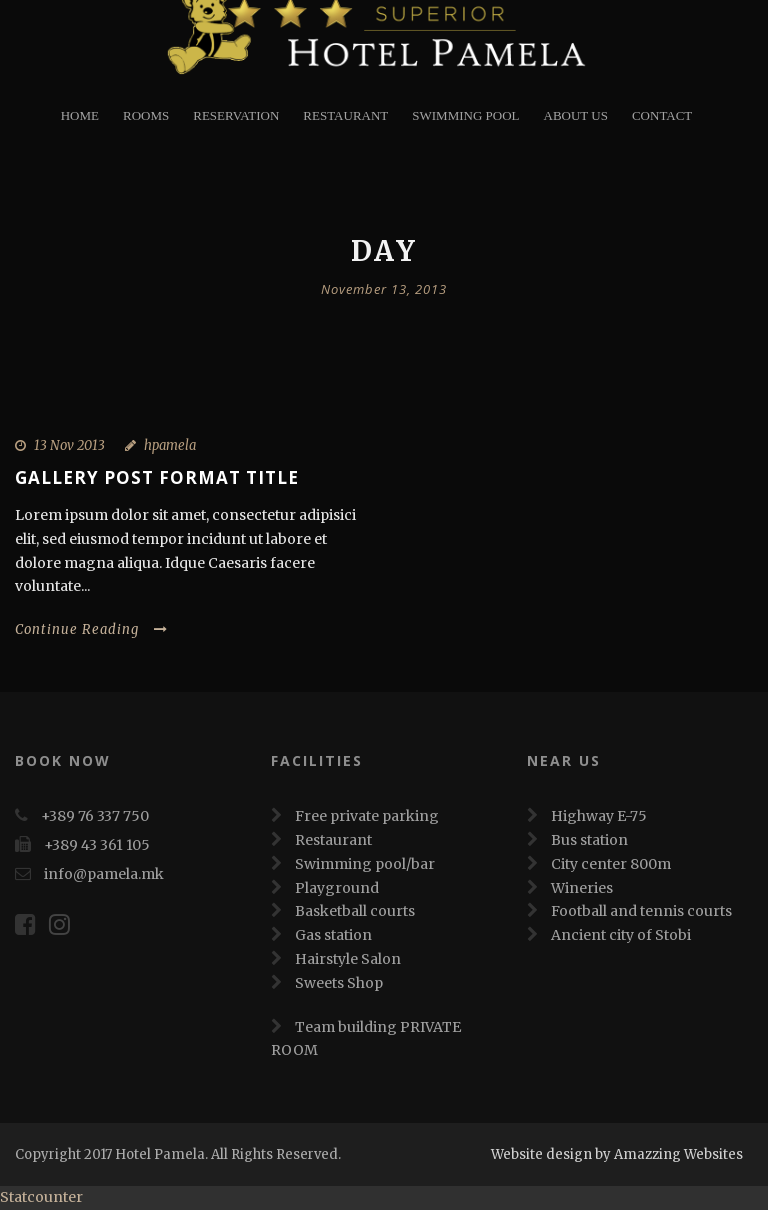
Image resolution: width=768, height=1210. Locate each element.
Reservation (236, 115)
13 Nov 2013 (69, 445)
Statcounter (41, 1197)
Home (80, 115)
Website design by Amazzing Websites (617, 1154)
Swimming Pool (465, 115)
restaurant (345, 115)
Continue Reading (91, 629)
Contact (662, 115)
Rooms (146, 115)
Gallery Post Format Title (157, 477)
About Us (576, 115)
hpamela (170, 445)
